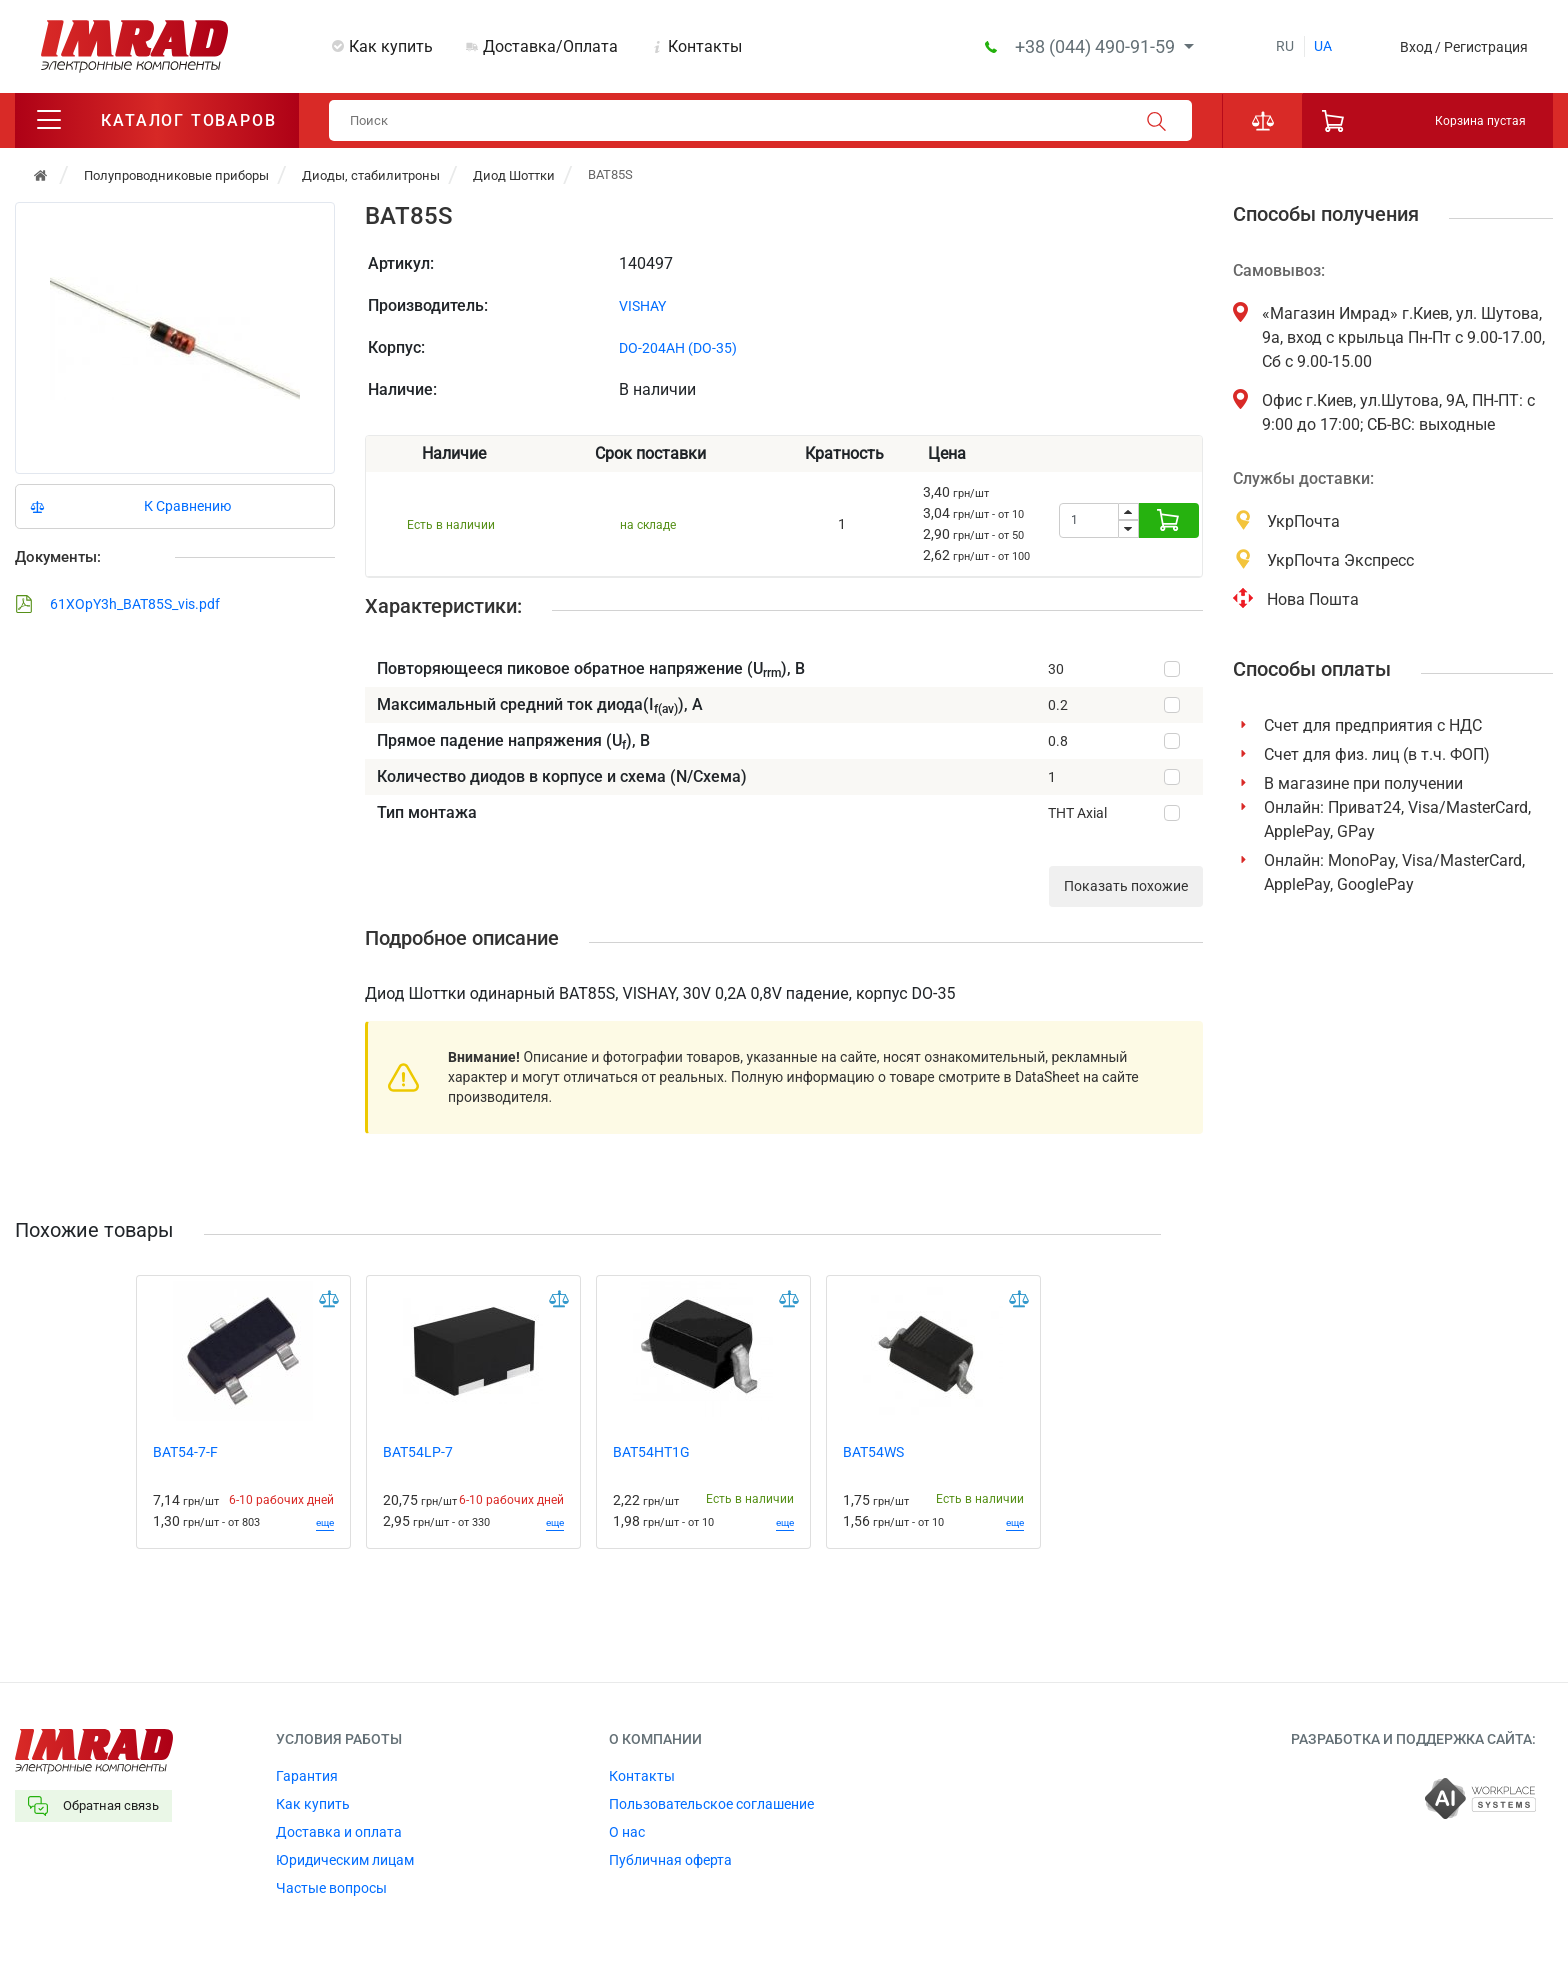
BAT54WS (873, 1454)
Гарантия (307, 1778)
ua (1323, 46)
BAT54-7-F (185, 1454)
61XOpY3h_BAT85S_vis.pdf (117, 606)
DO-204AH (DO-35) (678, 350)
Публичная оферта (670, 1862)
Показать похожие (1126, 888)
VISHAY (642, 308)
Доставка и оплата (339, 1834)
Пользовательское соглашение (711, 1806)
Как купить (391, 46)
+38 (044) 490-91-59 (1097, 46)
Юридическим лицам (345, 1862)
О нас (627, 1834)
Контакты (705, 46)
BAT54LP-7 (418, 1454)
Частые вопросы (331, 1890)
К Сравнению (187, 508)
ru (1285, 46)
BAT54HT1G (651, 1454)
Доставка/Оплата (550, 46)
